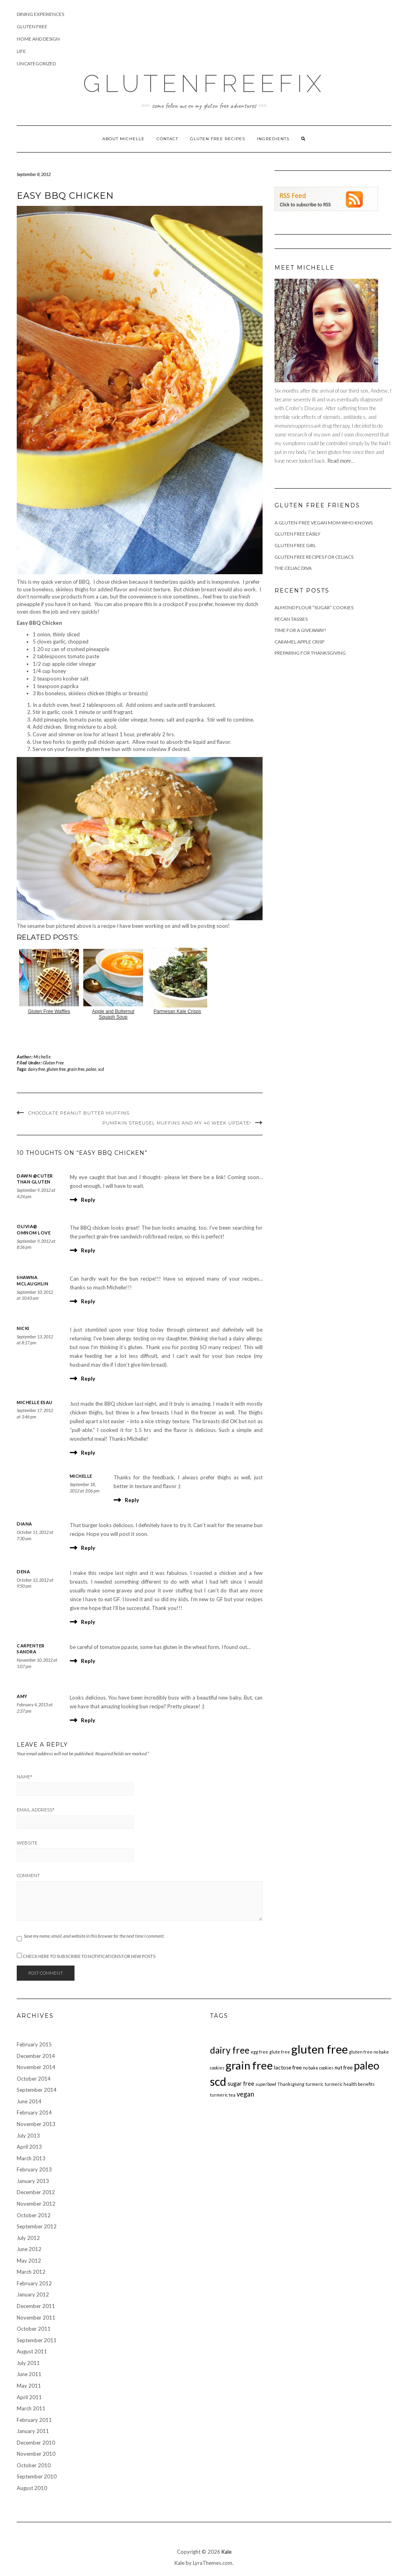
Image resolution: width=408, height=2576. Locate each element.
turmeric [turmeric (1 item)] (315, 2084)
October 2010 (34, 2465)
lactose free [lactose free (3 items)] (288, 2067)
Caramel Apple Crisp (299, 642)
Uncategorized (36, 64)
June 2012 (29, 2249)
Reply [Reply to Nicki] (88, 1378)
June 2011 (29, 2374)
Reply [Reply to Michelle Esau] (88, 1452)
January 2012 (33, 2294)
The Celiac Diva (293, 568)
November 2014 (36, 2067)
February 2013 (34, 2169)
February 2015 (34, 2044)
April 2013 (29, 2147)
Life (21, 51)
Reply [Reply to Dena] (88, 1622)
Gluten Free (32, 26)
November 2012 (36, 2203)
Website (27, 1843)
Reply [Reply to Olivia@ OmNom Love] (88, 1250)
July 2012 (28, 2238)
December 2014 (36, 2056)
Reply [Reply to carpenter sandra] (88, 1661)
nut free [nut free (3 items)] (344, 2067)
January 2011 (33, 2431)
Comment (28, 1875)
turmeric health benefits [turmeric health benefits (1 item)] (350, 2084)
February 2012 (34, 2283)
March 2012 (31, 2272)
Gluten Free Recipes (217, 138)
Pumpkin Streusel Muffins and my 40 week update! (176, 1123)
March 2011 (31, 2408)
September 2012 (37, 2226)
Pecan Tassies (291, 619)
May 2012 (29, 2260)
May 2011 (29, 2385)
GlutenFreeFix (204, 84)
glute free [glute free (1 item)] (279, 2051)
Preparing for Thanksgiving (310, 653)
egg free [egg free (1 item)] (259, 2051)
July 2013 (28, 2135)
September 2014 (37, 2090)
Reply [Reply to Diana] (88, 1548)
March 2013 (31, 2158)
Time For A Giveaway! (300, 630)
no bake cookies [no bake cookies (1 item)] (318, 2067)
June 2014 (29, 2101)
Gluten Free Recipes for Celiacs (314, 557)
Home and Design (38, 39)
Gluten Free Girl (295, 545)
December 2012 (36, 2192)
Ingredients (273, 138)
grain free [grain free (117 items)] (249, 2065)
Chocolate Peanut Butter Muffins (78, 1113)
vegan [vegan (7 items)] (245, 2094)
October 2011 (34, 2329)
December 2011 (36, 2306)
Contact (167, 138)
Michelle (42, 1056)
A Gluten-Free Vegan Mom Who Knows (324, 523)
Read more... (341, 461)
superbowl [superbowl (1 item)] (265, 2084)
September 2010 (37, 2476)
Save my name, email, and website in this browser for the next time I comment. (94, 1935)
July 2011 (28, 2363)
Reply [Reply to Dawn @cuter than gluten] (88, 1200)
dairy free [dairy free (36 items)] (229, 2050)
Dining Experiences (40, 14)
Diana (24, 1523)
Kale (226, 2552)
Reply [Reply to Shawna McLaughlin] (88, 1301)
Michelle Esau (35, 1402)
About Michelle (123, 138)
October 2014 (34, 2078)
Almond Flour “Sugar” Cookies (314, 607)
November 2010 (36, 2454)
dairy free (36, 1069)
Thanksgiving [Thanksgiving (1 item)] (290, 2084)
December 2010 (36, 2442)
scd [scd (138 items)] (218, 2081)
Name (24, 1777)
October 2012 (34, 2215)
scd (101, 1069)
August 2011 (32, 2351)
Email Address (36, 1810)
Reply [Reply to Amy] (88, 1720)
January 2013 (33, 2181)
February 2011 (34, 2420)
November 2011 (36, 2317)
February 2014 (34, 2112)
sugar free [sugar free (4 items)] (241, 2083)
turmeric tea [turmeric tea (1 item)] (222, 2094)
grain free (75, 1069)
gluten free (56, 1069)
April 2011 (29, 2397)
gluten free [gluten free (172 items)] (319, 2049)
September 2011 (37, 2340)
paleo (91, 1069)
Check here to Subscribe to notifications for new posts (86, 1956)
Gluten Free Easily (297, 534)
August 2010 (32, 2488)
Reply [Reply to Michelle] (132, 1500)
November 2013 (36, 2124)
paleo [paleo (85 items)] (366, 2065)
